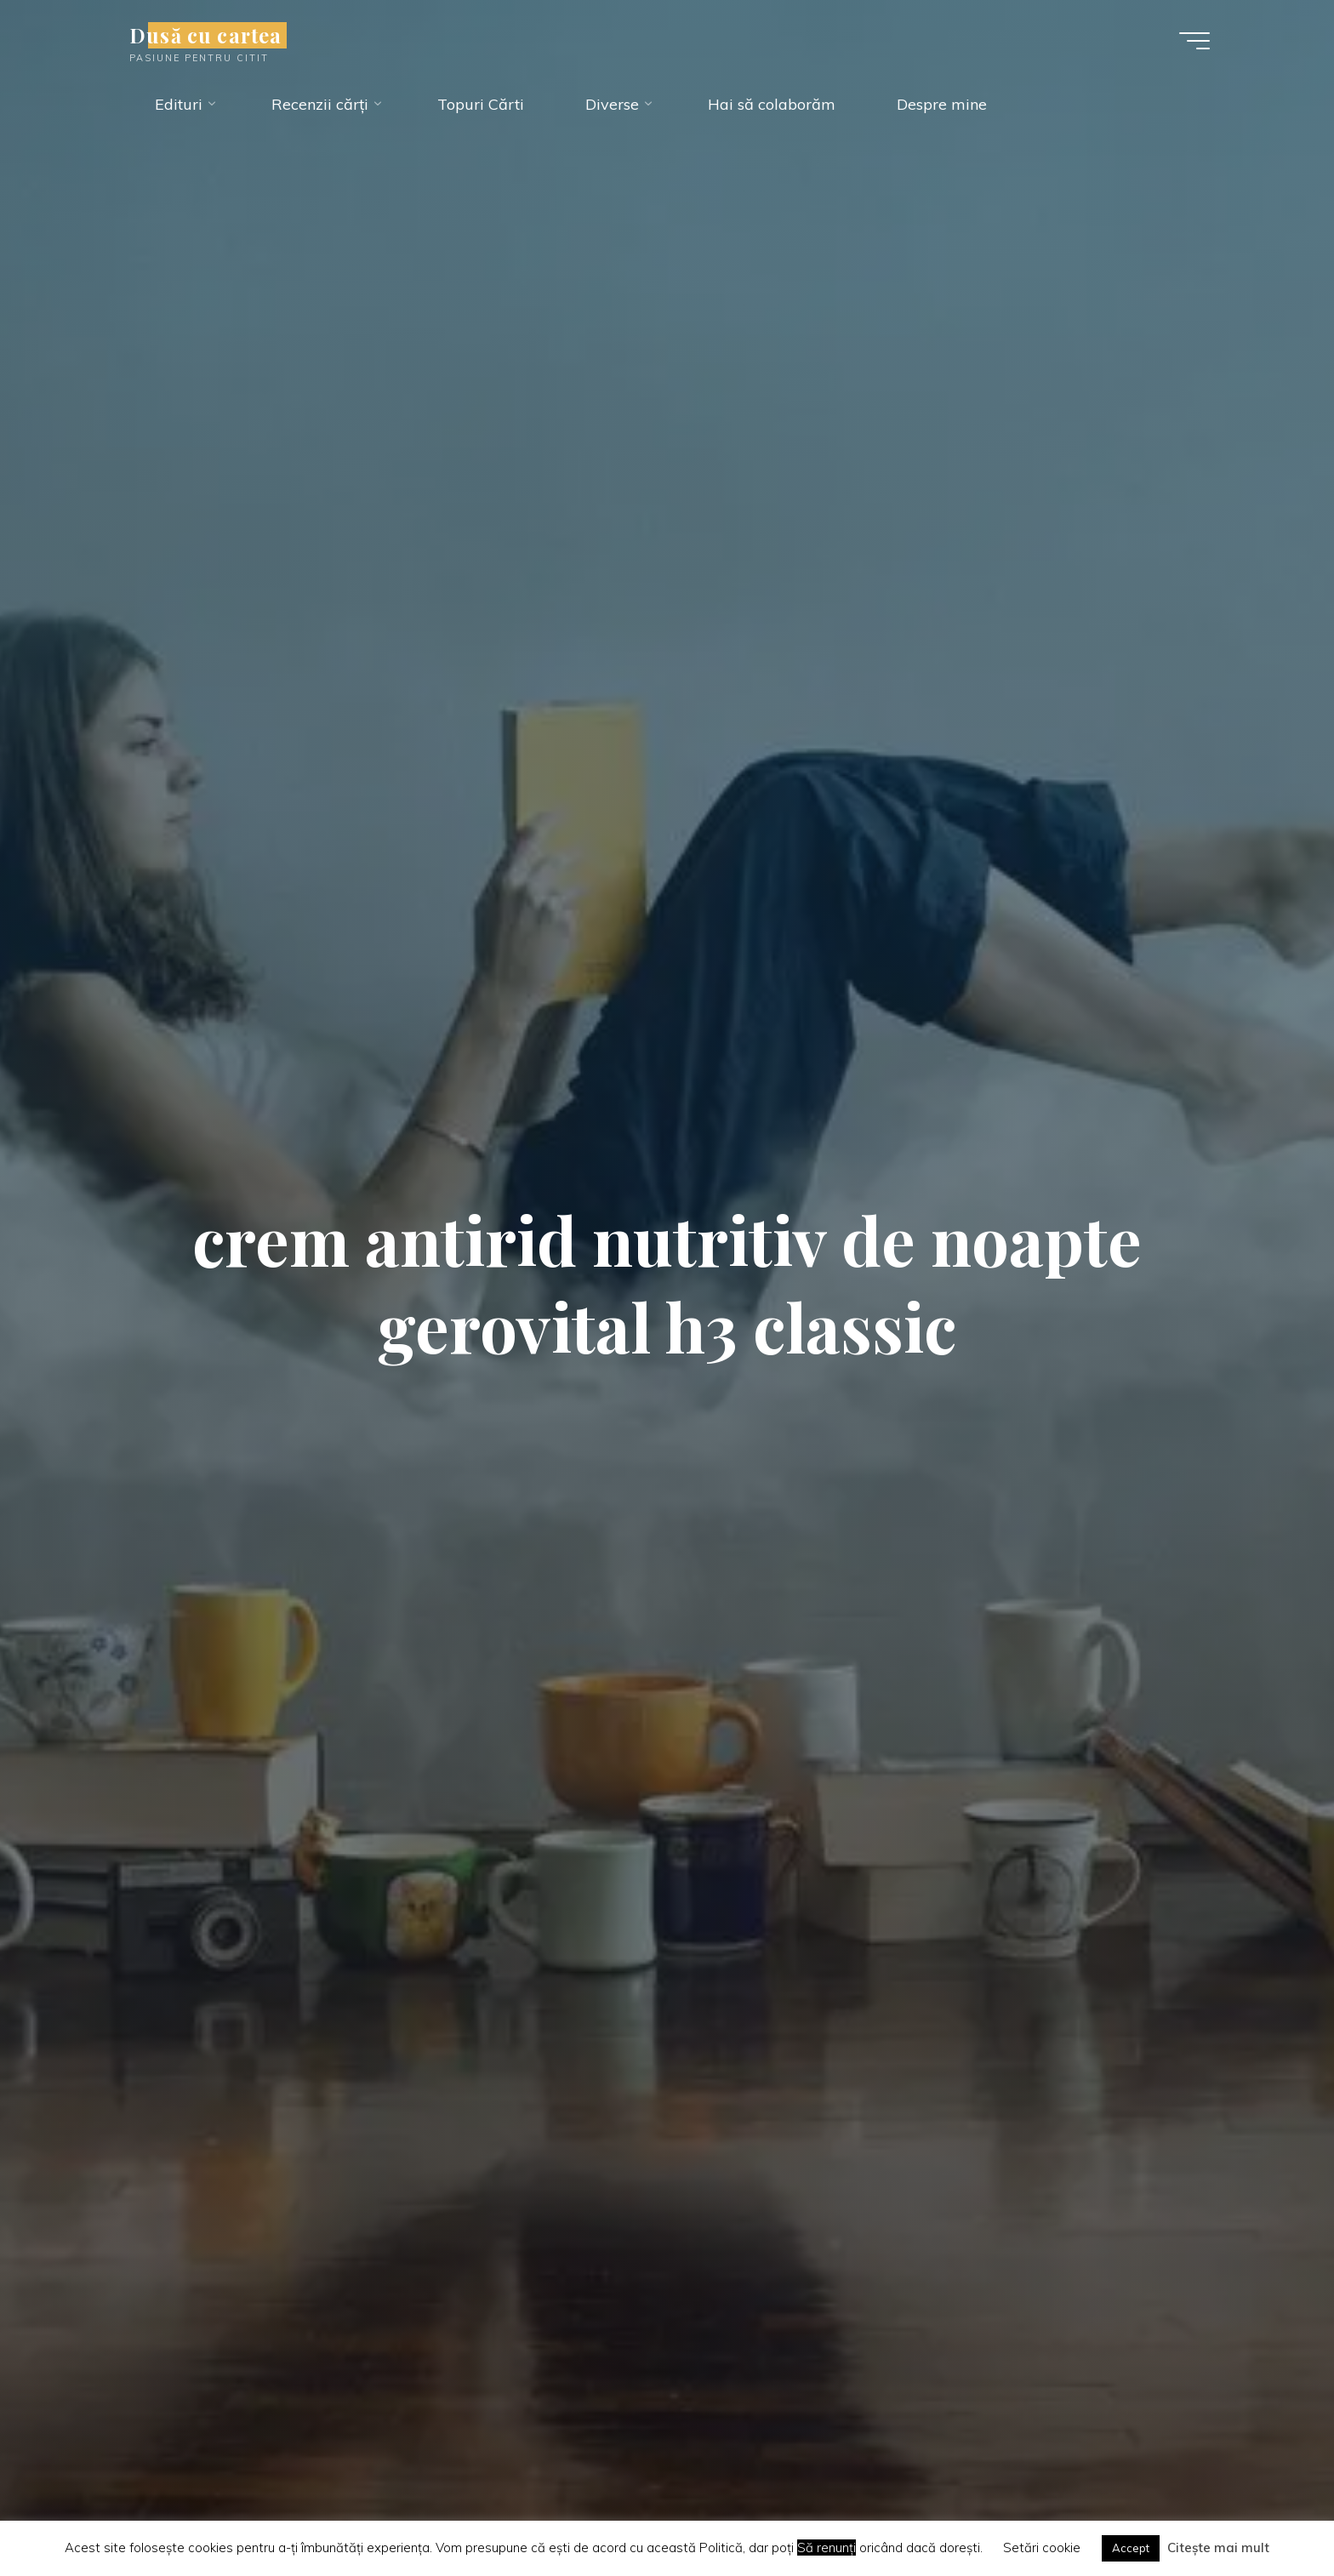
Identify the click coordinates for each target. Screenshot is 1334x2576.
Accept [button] (1130, 2548)
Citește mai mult (1218, 2547)
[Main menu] (1194, 40)
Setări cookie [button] (1041, 2547)
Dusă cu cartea (205, 35)
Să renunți (826, 2547)
